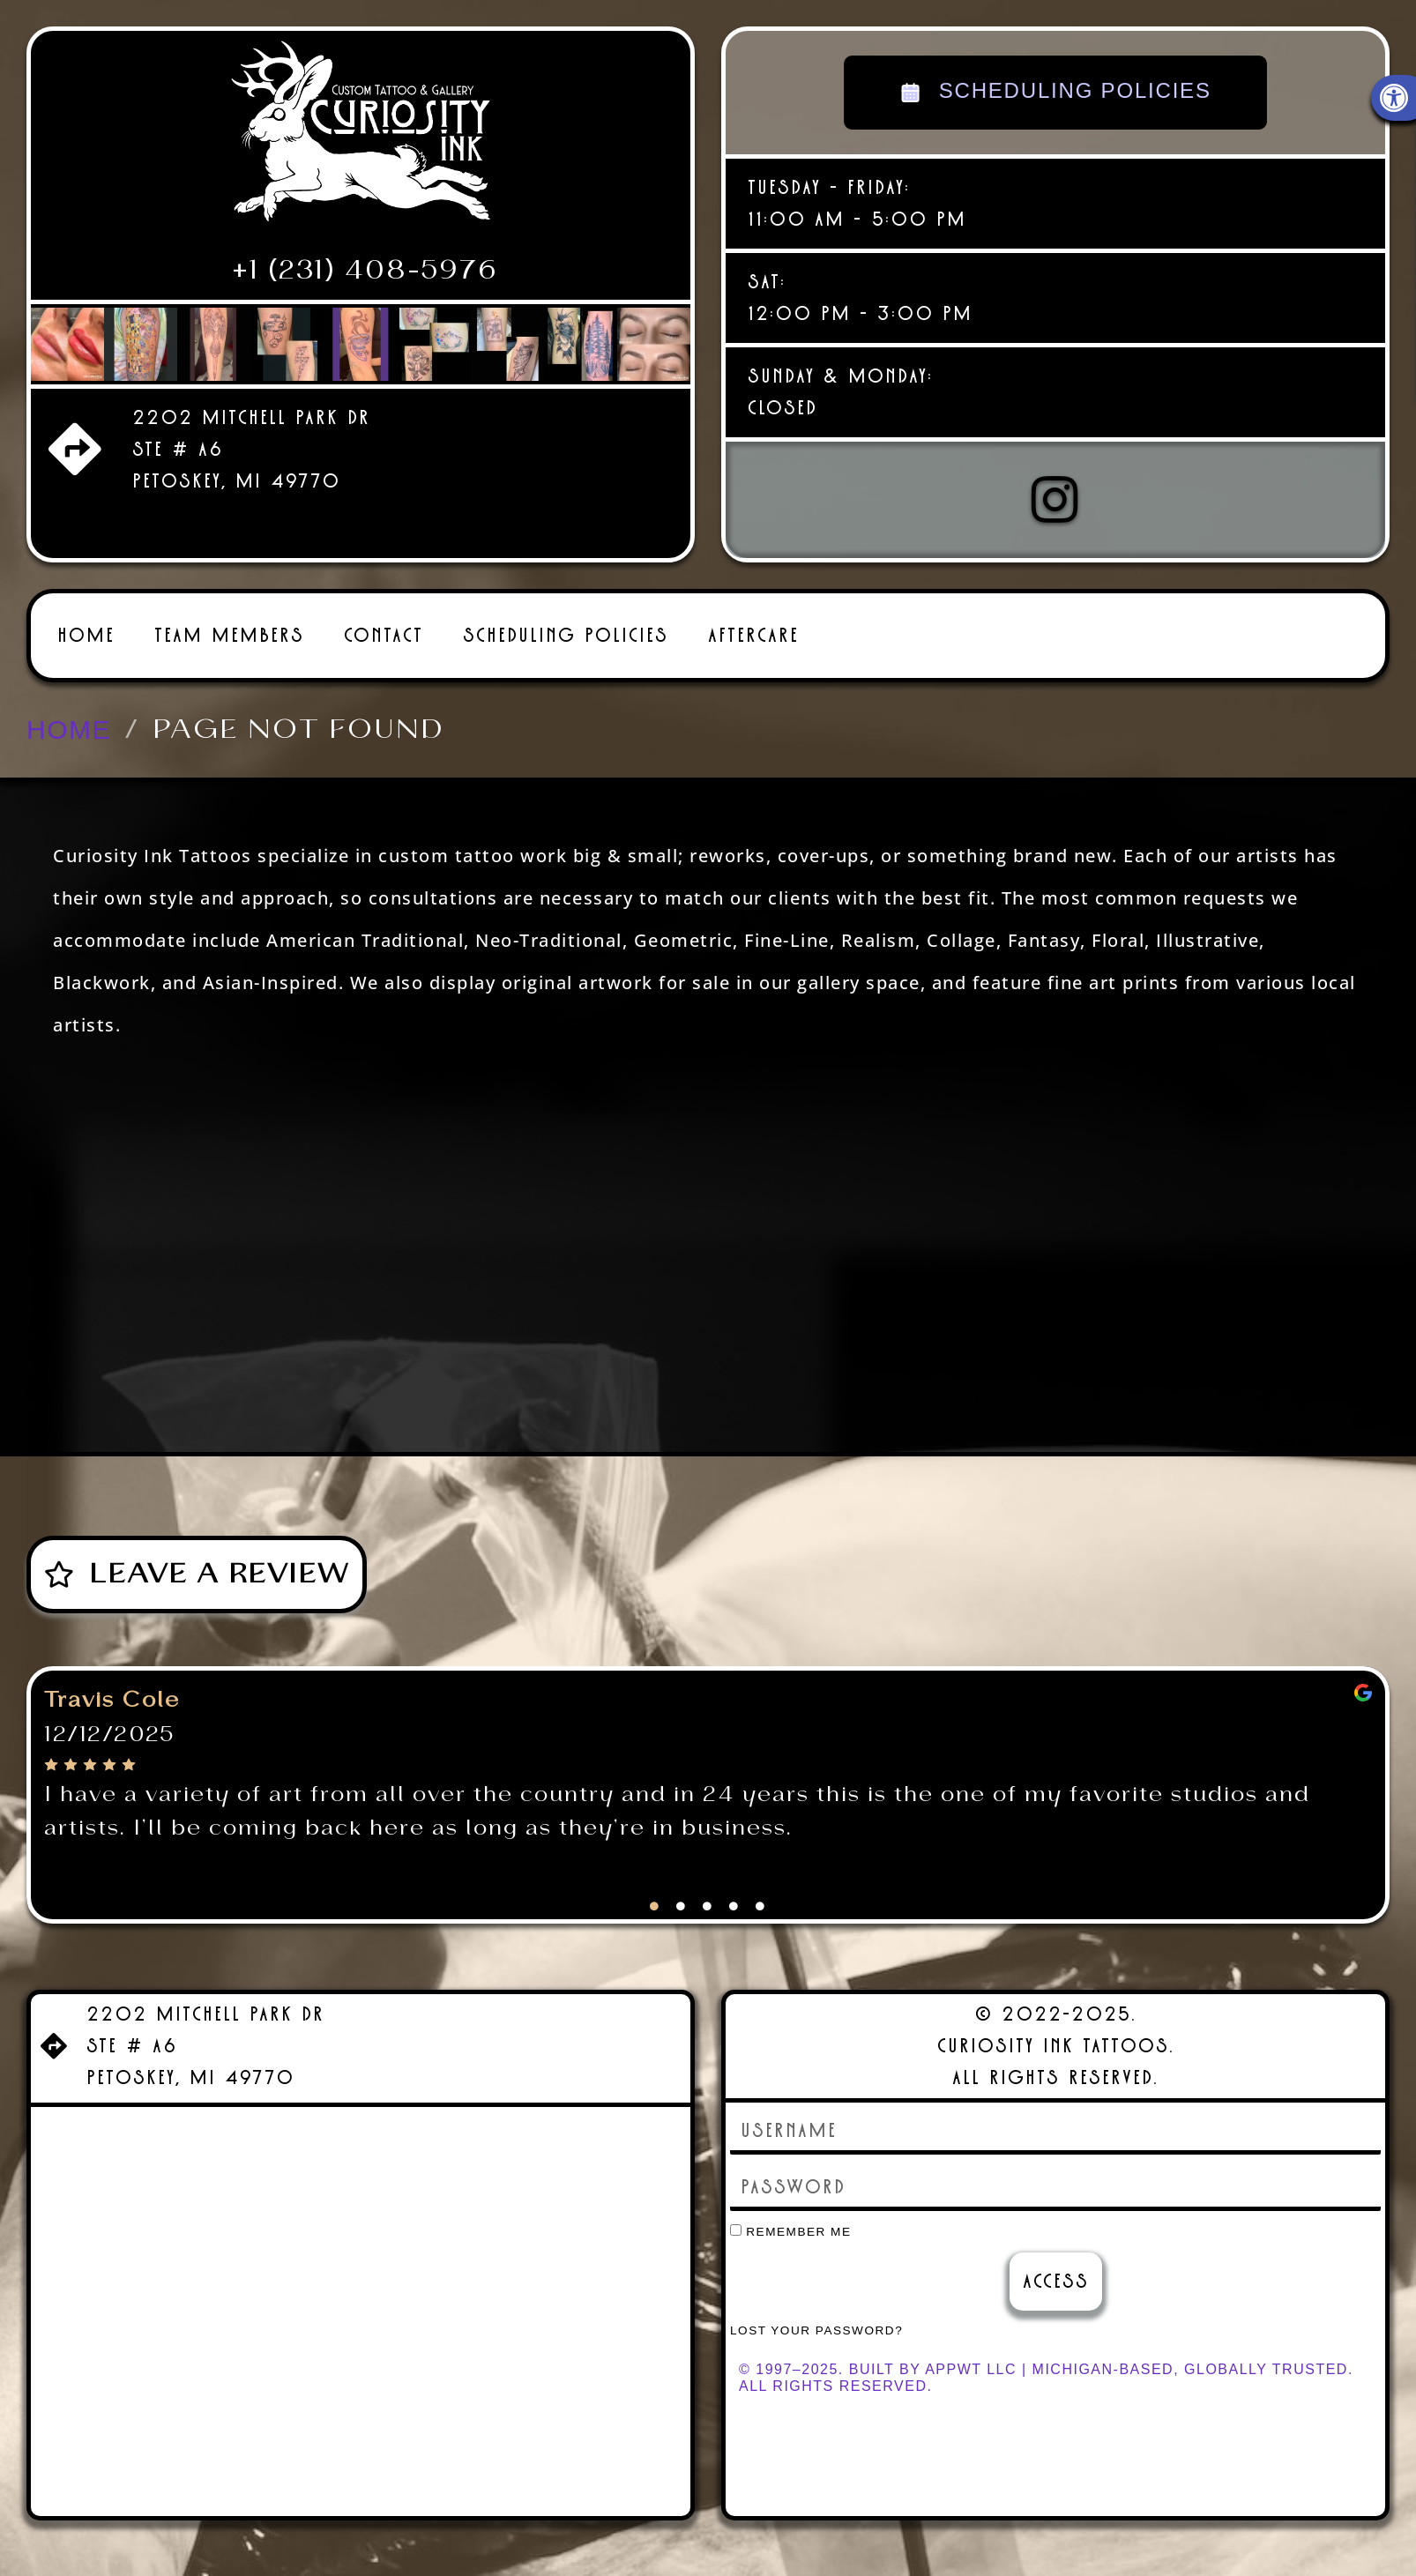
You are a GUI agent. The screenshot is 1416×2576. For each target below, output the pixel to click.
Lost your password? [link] (816, 2320)
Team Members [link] (229, 625)
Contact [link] (383, 625)
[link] (360, 138)
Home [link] (86, 625)
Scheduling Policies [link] (565, 625)
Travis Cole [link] (112, 1690)
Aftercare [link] (753, 625)
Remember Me (791, 2221)
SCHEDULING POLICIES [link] (1055, 92)
